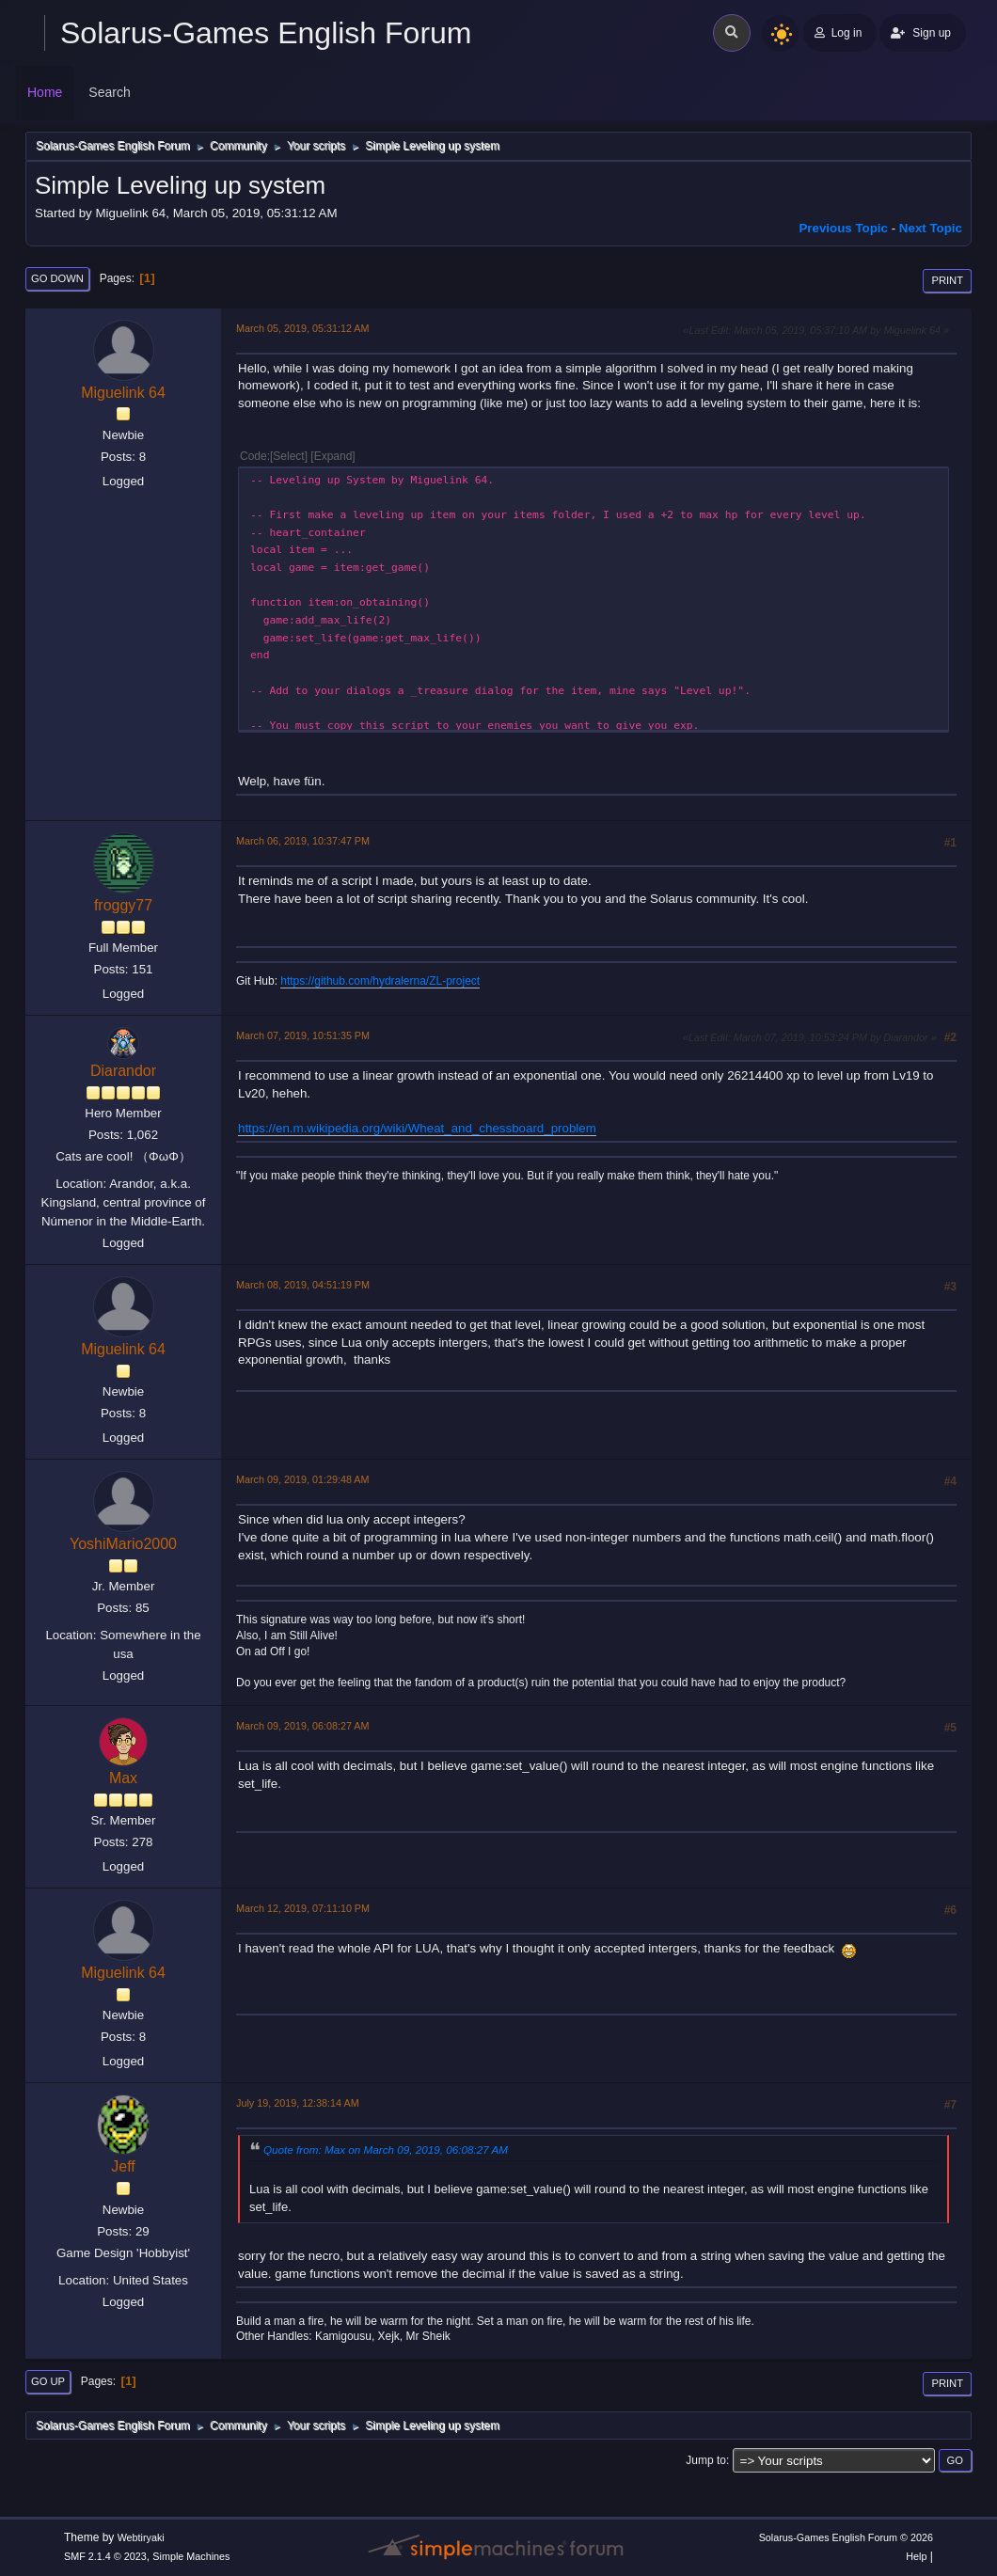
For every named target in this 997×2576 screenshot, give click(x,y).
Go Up (48, 2381)
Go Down (57, 278)
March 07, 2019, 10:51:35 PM (303, 1035)
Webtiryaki (141, 2537)
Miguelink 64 (123, 393)
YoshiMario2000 (123, 1544)
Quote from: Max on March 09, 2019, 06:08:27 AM (385, 2149)
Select (288, 456)
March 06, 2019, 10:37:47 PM (303, 840)
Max (123, 1778)
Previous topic (843, 228)
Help (916, 2556)
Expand (333, 456)
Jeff (123, 2166)
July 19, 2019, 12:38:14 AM (297, 2103)
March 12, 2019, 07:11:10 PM (303, 1908)
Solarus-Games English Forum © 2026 (846, 2537)
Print (947, 280)
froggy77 (123, 905)
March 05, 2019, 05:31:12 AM (302, 328)
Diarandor (123, 1071)
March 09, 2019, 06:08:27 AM (302, 1725)
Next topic (930, 228)
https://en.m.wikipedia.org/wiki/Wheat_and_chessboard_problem (417, 1128)
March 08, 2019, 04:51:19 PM (303, 1284)
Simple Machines (190, 2556)
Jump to (706, 2460)
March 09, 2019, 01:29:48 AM (302, 1479)
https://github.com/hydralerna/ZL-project (380, 981)
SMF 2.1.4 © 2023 (105, 2556)
